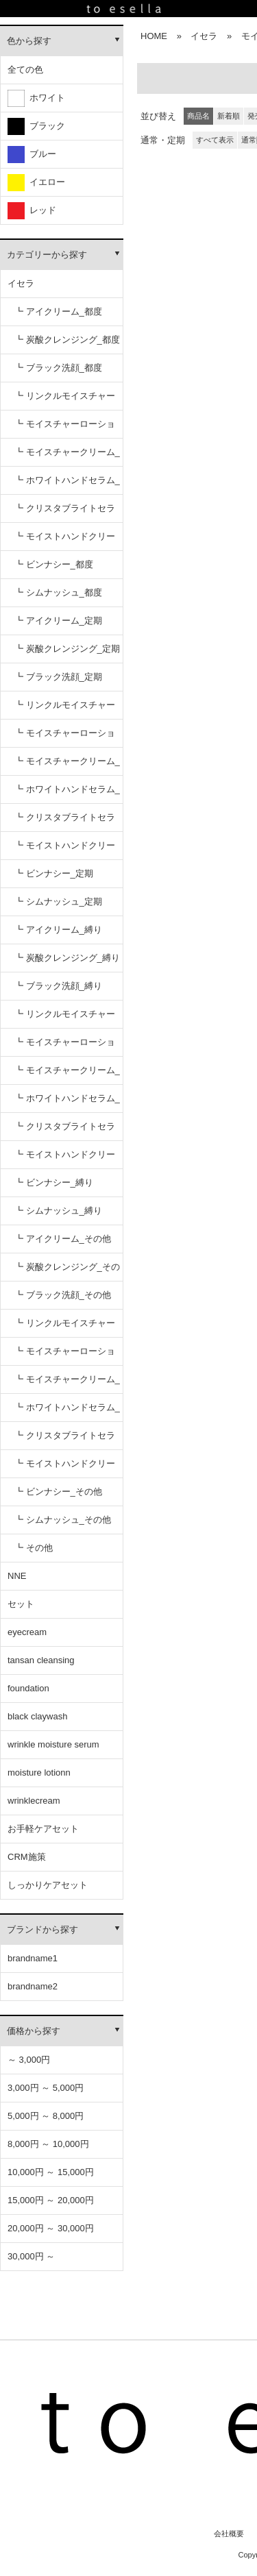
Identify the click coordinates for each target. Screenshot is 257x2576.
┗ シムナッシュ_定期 (58, 901)
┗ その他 (33, 1548)
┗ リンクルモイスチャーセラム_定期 (64, 710)
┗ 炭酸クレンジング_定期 (67, 648)
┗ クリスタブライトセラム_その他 (64, 1440)
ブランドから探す (42, 1929)
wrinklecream (34, 1800)
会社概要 (229, 2533)
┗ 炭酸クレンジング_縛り (67, 958)
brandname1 (33, 1958)
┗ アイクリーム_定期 (58, 620)
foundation (28, 1688)
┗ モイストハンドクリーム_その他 (64, 1468)
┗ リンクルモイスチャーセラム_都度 (64, 400)
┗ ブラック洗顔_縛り (58, 986)
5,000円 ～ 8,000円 (46, 2116)
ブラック (36, 126)
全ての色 (25, 69)
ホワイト (36, 98)
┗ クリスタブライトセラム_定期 (64, 822)
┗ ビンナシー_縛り (53, 1182)
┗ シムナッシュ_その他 (62, 1519)
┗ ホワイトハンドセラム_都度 (67, 485)
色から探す (29, 41)
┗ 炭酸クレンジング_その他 (67, 1271)
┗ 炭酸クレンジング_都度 (67, 339)
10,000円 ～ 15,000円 (51, 2172)
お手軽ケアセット (43, 1829)
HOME (153, 36)
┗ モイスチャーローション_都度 (64, 429)
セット (21, 1604)
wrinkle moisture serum (53, 1744)
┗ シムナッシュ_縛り (58, 1210)
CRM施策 (27, 1857)
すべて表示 (215, 140)
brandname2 (33, 1986)
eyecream (27, 1632)
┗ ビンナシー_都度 (53, 564)
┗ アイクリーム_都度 (58, 311)
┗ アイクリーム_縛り (58, 929)
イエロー (36, 182)
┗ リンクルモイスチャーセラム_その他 (64, 1328)
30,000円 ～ (31, 2256)
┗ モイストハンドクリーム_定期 (64, 850)
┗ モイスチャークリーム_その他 (67, 1384)
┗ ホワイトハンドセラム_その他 (67, 1412)
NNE (17, 1576)
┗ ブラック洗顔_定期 (58, 677)
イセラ (21, 283)
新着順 (228, 116)
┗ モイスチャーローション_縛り (64, 1047)
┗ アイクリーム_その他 (62, 1239)
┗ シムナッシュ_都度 (58, 592)
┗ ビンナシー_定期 (53, 873)
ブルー (32, 154)
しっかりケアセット (48, 1885)
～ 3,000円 (29, 2059)
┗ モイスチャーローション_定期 (64, 738)
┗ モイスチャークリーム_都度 (67, 457)
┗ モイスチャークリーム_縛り (67, 1075)
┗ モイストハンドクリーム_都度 (64, 541)
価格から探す (33, 2031)
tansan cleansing (41, 1660)
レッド (32, 210)
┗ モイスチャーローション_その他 (64, 1356)
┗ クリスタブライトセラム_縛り (64, 1131)
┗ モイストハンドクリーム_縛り (64, 1159)
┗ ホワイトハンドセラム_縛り (67, 1103)
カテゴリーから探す (47, 254)
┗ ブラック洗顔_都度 (58, 368)
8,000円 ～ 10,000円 (48, 2144)
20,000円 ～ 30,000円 (51, 2228)
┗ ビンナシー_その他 (58, 1491)
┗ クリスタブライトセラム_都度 (64, 513)
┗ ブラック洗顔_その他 (62, 1295)
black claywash (37, 1716)
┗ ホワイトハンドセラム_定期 (67, 794)
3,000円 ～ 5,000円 (46, 2088)
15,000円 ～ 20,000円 (51, 2200)
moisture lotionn (39, 1772)
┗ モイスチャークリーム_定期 (67, 766)
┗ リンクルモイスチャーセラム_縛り (64, 1019)
